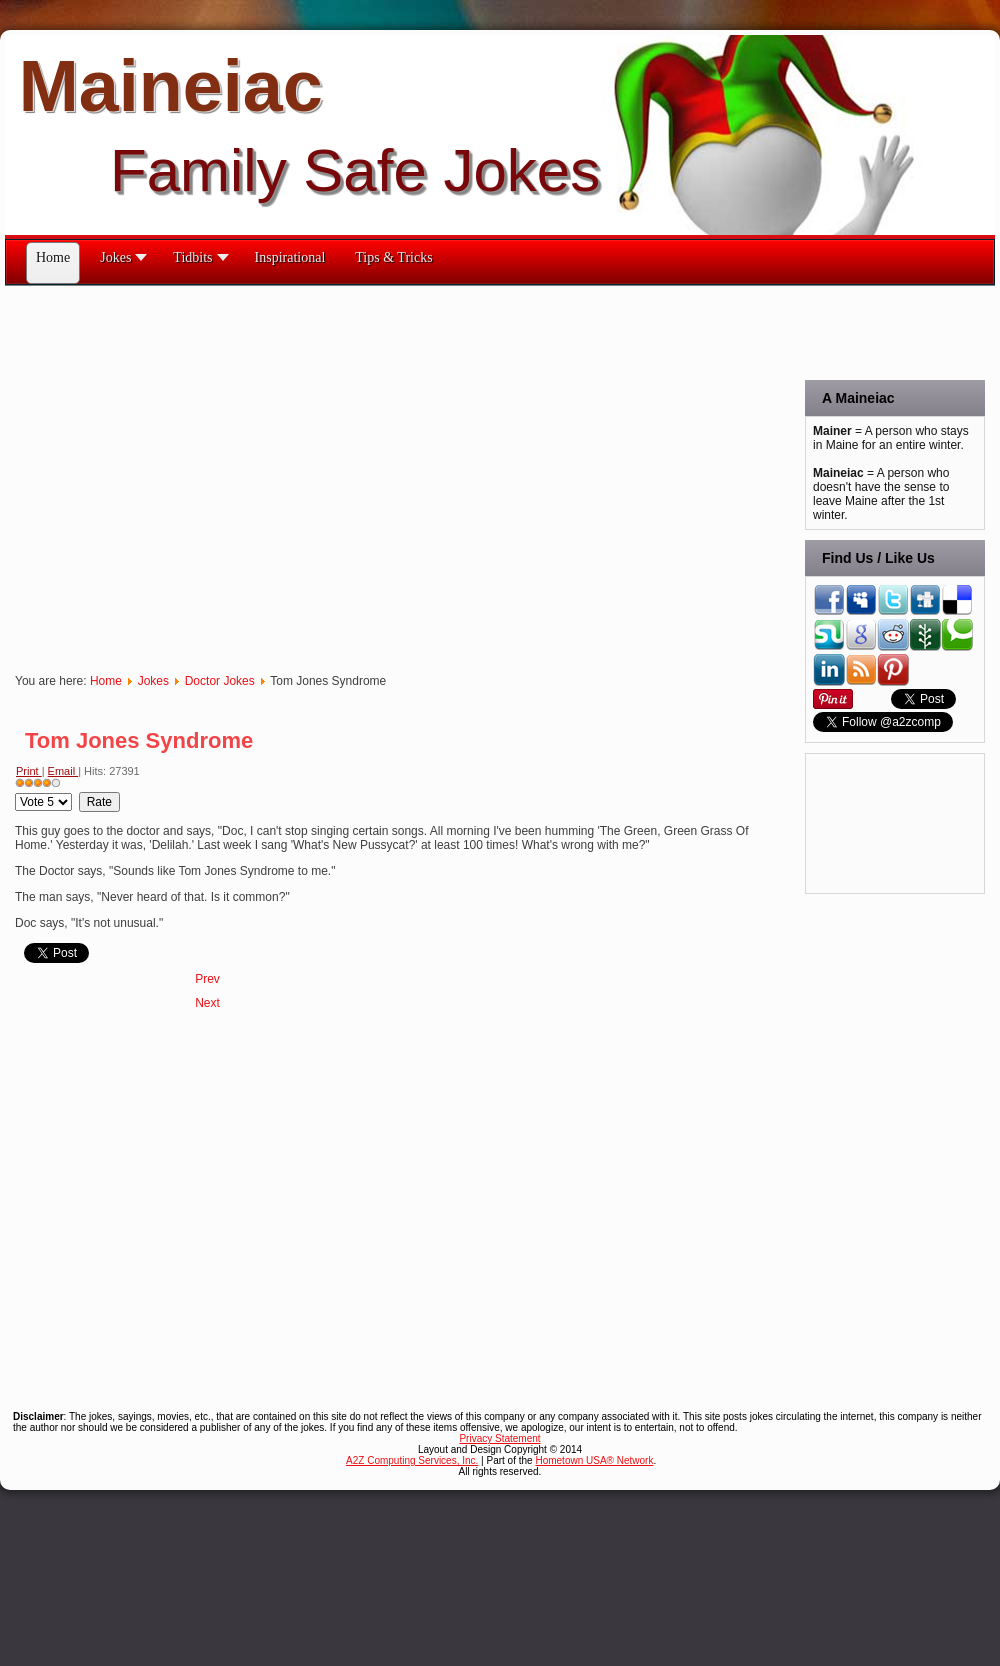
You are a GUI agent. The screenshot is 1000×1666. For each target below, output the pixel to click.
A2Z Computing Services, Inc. (412, 1460)
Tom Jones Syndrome (139, 740)
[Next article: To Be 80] (207, 1003)
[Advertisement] (187, 473)
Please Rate (15, 792)
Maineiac (171, 86)
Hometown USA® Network (594, 1460)
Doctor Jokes (220, 681)
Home (106, 681)
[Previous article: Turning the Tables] (207, 979)
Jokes (153, 681)
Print (29, 771)
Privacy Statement (499, 1438)
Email (63, 771)
